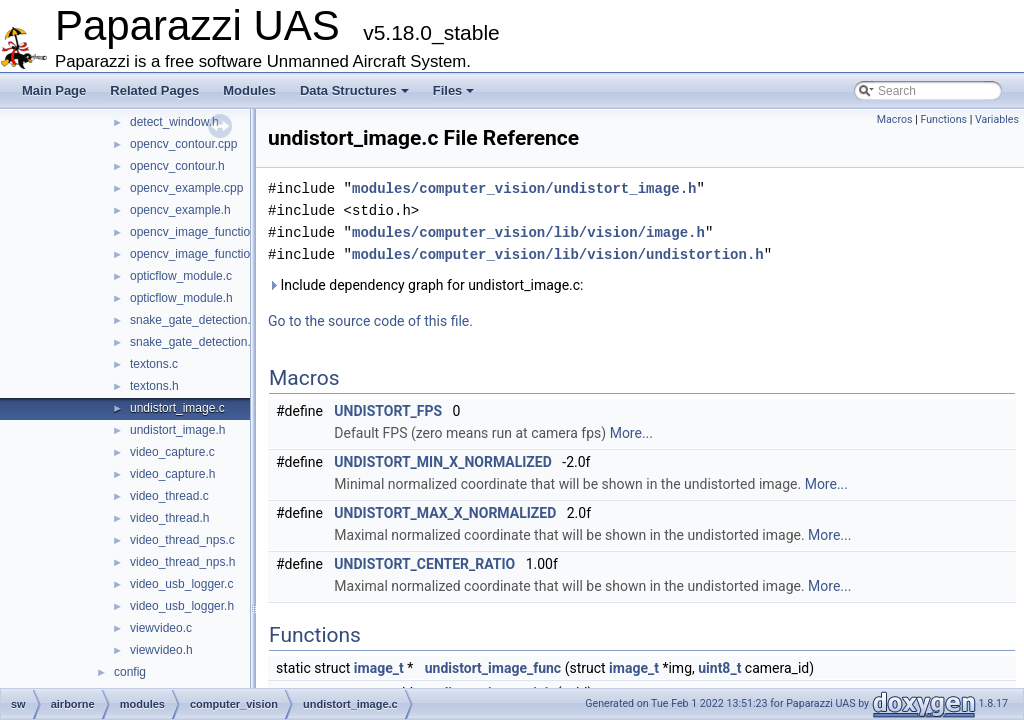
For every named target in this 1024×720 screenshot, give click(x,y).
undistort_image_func (493, 668)
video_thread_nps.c (182, 540)
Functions (943, 119)
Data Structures (354, 90)
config (130, 672)
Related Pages (154, 90)
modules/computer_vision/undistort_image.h (524, 188)
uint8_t (719, 668)
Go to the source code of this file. (370, 321)
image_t (379, 668)
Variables (997, 119)
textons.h (154, 386)
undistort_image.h (177, 430)
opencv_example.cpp (186, 188)
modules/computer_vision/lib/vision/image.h (528, 232)
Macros (895, 119)
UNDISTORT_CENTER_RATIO (424, 564)
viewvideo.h (161, 650)
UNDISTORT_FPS (388, 411)
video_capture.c (172, 452)
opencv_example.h (180, 210)
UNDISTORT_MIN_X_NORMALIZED (443, 462)
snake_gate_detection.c (193, 320)
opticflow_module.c (181, 276)
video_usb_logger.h (182, 606)
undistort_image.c (177, 408)
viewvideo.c (161, 628)
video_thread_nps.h (182, 562)
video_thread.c (169, 496)
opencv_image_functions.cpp (207, 232)
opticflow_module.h (181, 298)
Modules (249, 90)
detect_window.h (174, 122)
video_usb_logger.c (181, 584)
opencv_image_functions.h (201, 254)
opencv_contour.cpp (183, 144)
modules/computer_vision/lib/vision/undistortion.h (558, 254)
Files (454, 90)
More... (631, 433)
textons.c (154, 364)
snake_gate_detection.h (193, 342)
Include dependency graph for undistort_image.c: (426, 285)
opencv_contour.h (177, 166)
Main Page (54, 90)
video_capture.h (172, 474)
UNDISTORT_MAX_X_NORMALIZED (445, 513)
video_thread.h (169, 518)
